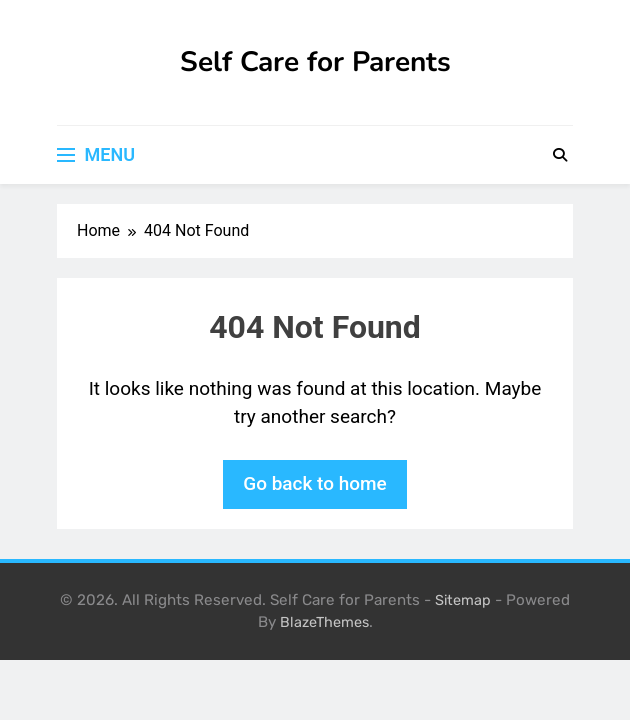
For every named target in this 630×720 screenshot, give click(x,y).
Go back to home (315, 483)
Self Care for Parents (315, 62)
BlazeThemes (324, 622)
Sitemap (463, 600)
